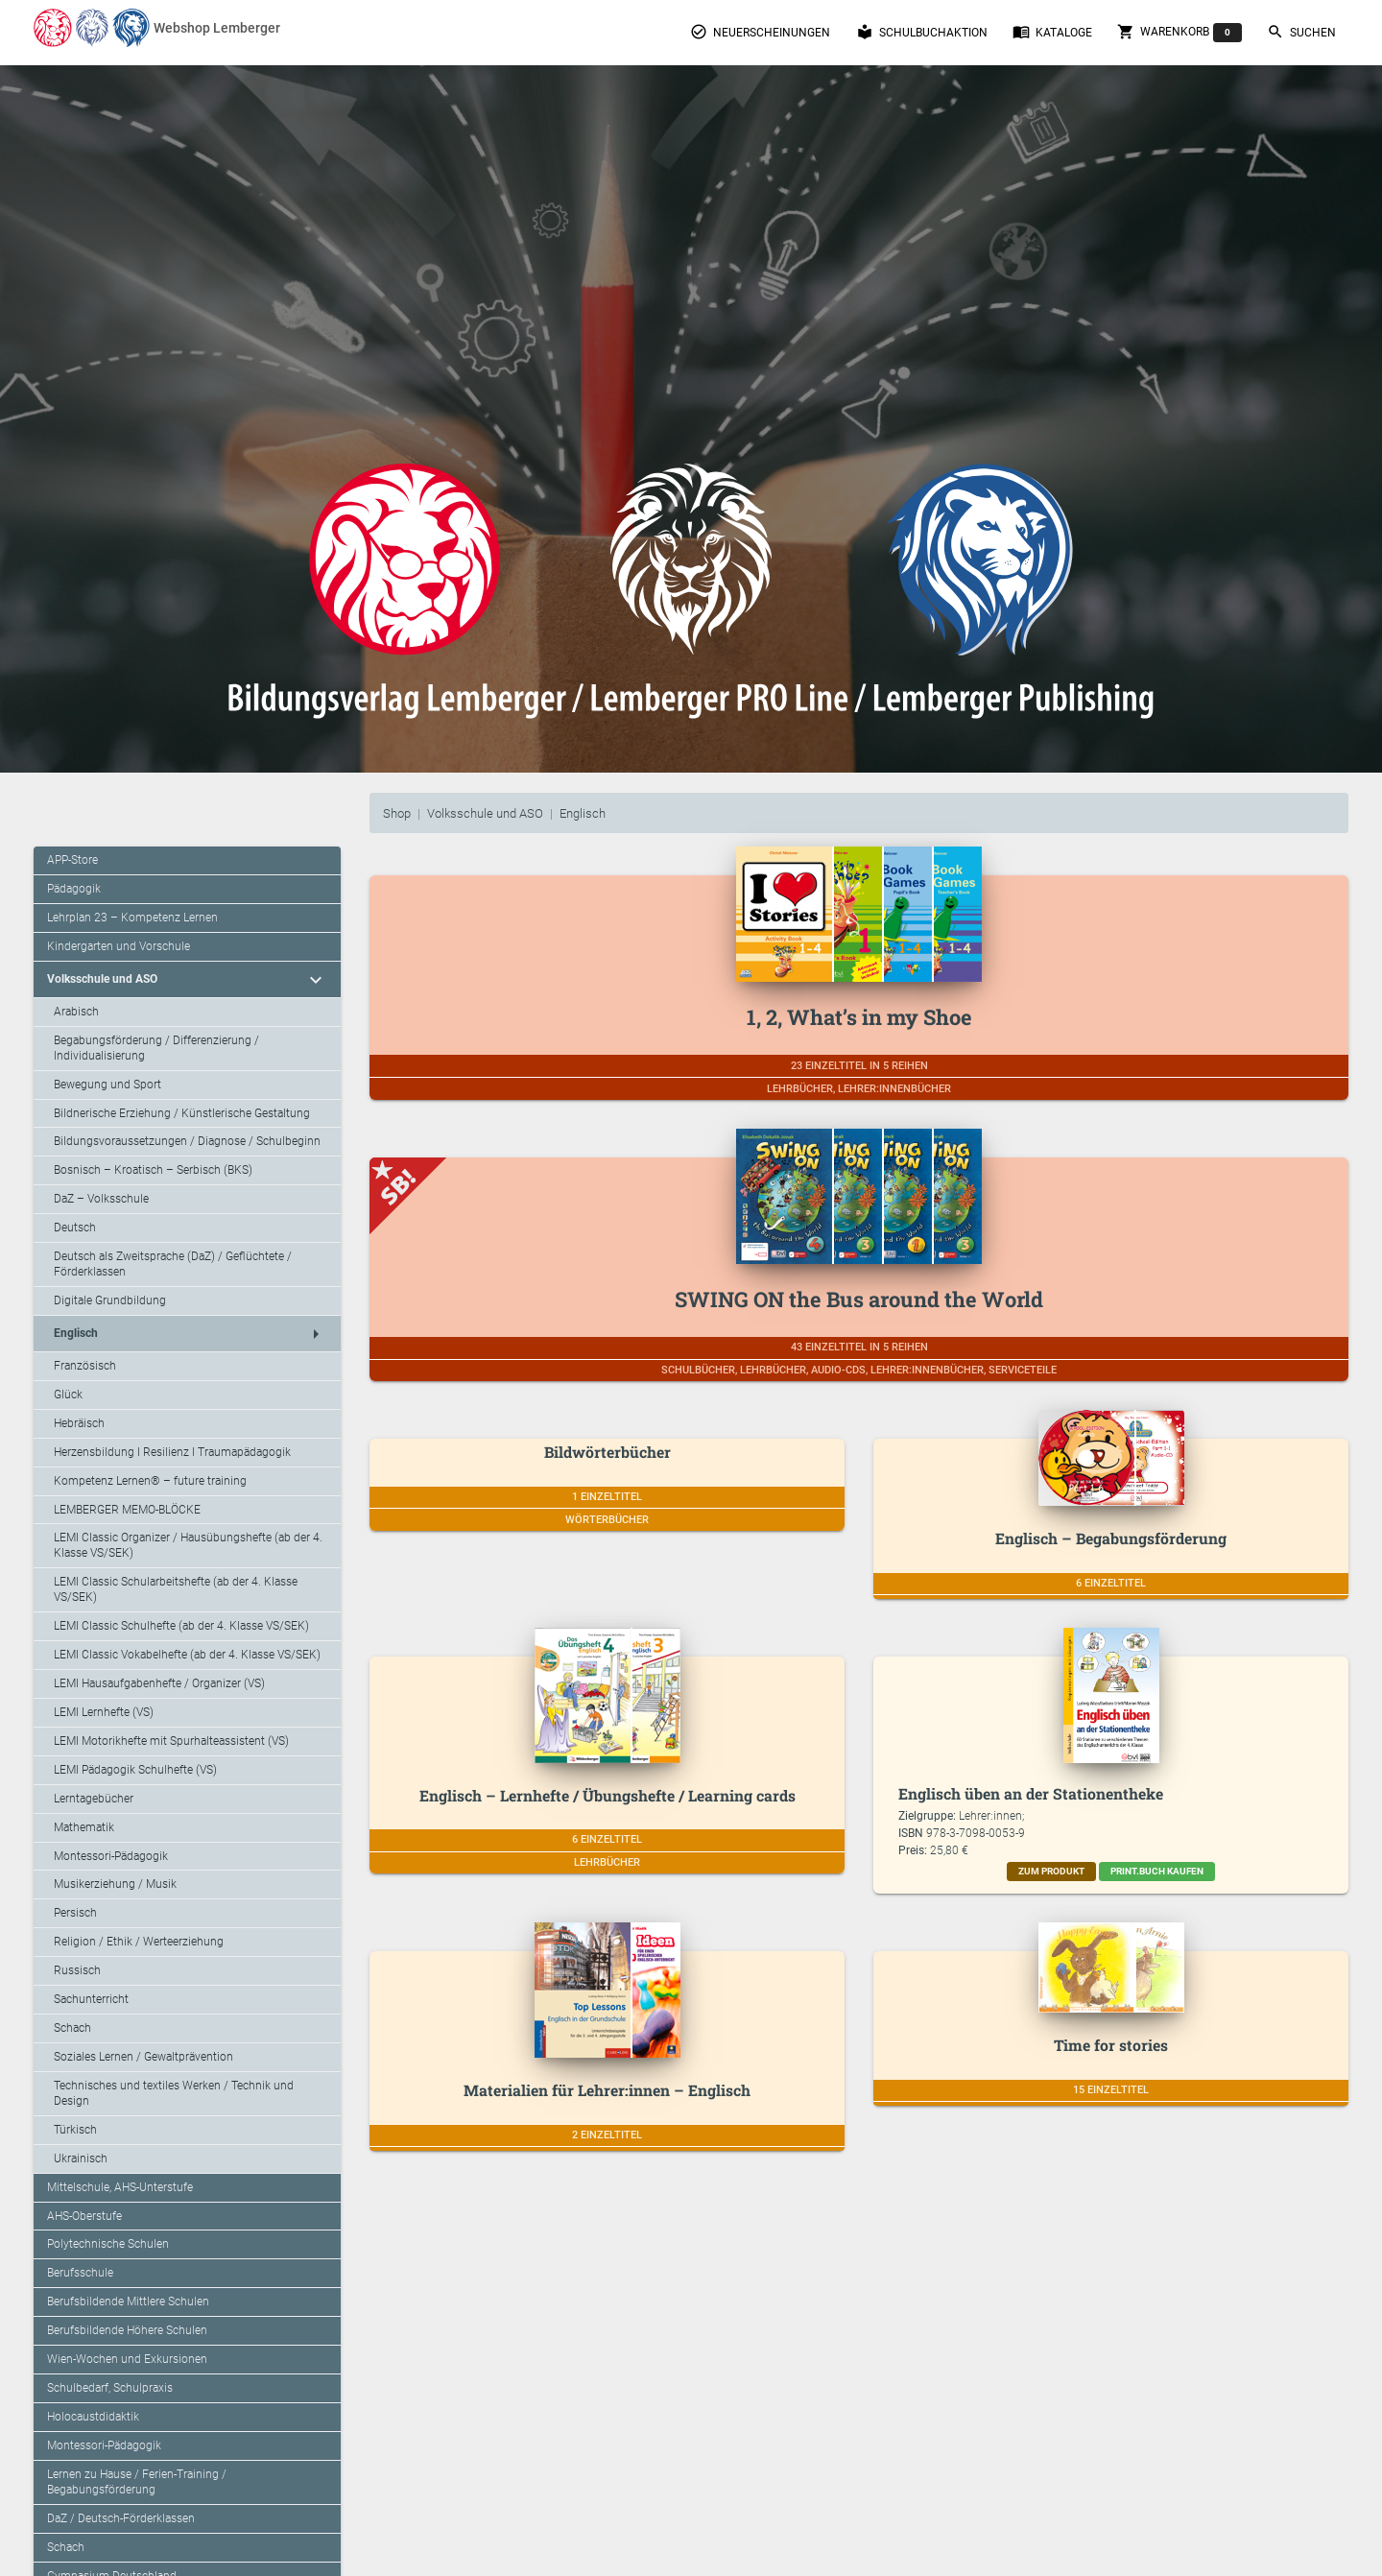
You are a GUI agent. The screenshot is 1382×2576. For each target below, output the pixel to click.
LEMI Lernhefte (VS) (104, 1712)
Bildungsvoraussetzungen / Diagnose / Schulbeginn (187, 1141)
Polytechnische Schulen (108, 2244)
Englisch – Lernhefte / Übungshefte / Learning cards (607, 1795)
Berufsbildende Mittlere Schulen (128, 2301)
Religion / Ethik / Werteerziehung (139, 1941)
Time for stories (1111, 2045)
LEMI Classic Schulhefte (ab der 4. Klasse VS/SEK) (181, 1626)
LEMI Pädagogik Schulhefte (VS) (135, 1770)
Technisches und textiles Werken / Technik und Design (174, 2093)
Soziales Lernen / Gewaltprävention (143, 2056)
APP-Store (72, 860)
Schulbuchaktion (922, 32)
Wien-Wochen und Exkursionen (127, 2359)
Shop (397, 813)
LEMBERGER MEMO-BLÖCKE (127, 1509)
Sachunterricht (91, 1999)
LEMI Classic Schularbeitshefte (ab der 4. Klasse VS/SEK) (176, 1589)
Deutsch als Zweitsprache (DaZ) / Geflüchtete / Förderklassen (173, 1264)
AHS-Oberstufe (84, 2216)
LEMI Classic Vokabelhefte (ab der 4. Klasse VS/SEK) (187, 1654)
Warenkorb (1179, 32)
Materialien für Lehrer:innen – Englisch (607, 2090)
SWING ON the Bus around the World (859, 1299)
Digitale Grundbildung (110, 1300)
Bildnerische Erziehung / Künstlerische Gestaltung (182, 1113)
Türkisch (75, 2129)
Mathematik (84, 1827)
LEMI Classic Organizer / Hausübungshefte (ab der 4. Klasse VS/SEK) (188, 1545)
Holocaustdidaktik (93, 2416)
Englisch (583, 813)
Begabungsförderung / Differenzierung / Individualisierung (156, 1048)
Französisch (85, 1365)
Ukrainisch (80, 2158)
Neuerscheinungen (760, 32)
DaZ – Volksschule (101, 1198)
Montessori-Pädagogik (111, 1856)
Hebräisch (79, 1423)
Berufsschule (80, 2272)
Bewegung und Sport (107, 1084)
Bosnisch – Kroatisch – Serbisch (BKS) (153, 1170)
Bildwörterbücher (607, 1452)
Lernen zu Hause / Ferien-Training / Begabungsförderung (136, 2482)
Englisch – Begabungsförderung (1111, 1538)
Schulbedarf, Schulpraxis (110, 2388)
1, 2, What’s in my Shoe (859, 1017)
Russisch (77, 1970)
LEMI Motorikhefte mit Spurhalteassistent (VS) (171, 1741)
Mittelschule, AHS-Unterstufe (120, 2187)
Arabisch (76, 1011)
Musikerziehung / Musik (115, 1884)
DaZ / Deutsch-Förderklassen (121, 2518)
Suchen (1301, 32)
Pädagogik (74, 888)
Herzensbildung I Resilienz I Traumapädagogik (172, 1452)
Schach (72, 2028)
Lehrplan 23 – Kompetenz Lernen (132, 917)
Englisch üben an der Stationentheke (1030, 1793)
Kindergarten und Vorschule (118, 946)
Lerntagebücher (93, 1798)
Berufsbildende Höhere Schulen (127, 2330)
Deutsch (75, 1227)
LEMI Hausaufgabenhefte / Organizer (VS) (159, 1683)
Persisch (75, 1913)
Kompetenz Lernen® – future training (150, 1481)
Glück (68, 1394)
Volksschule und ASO (485, 813)
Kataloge (1052, 32)
